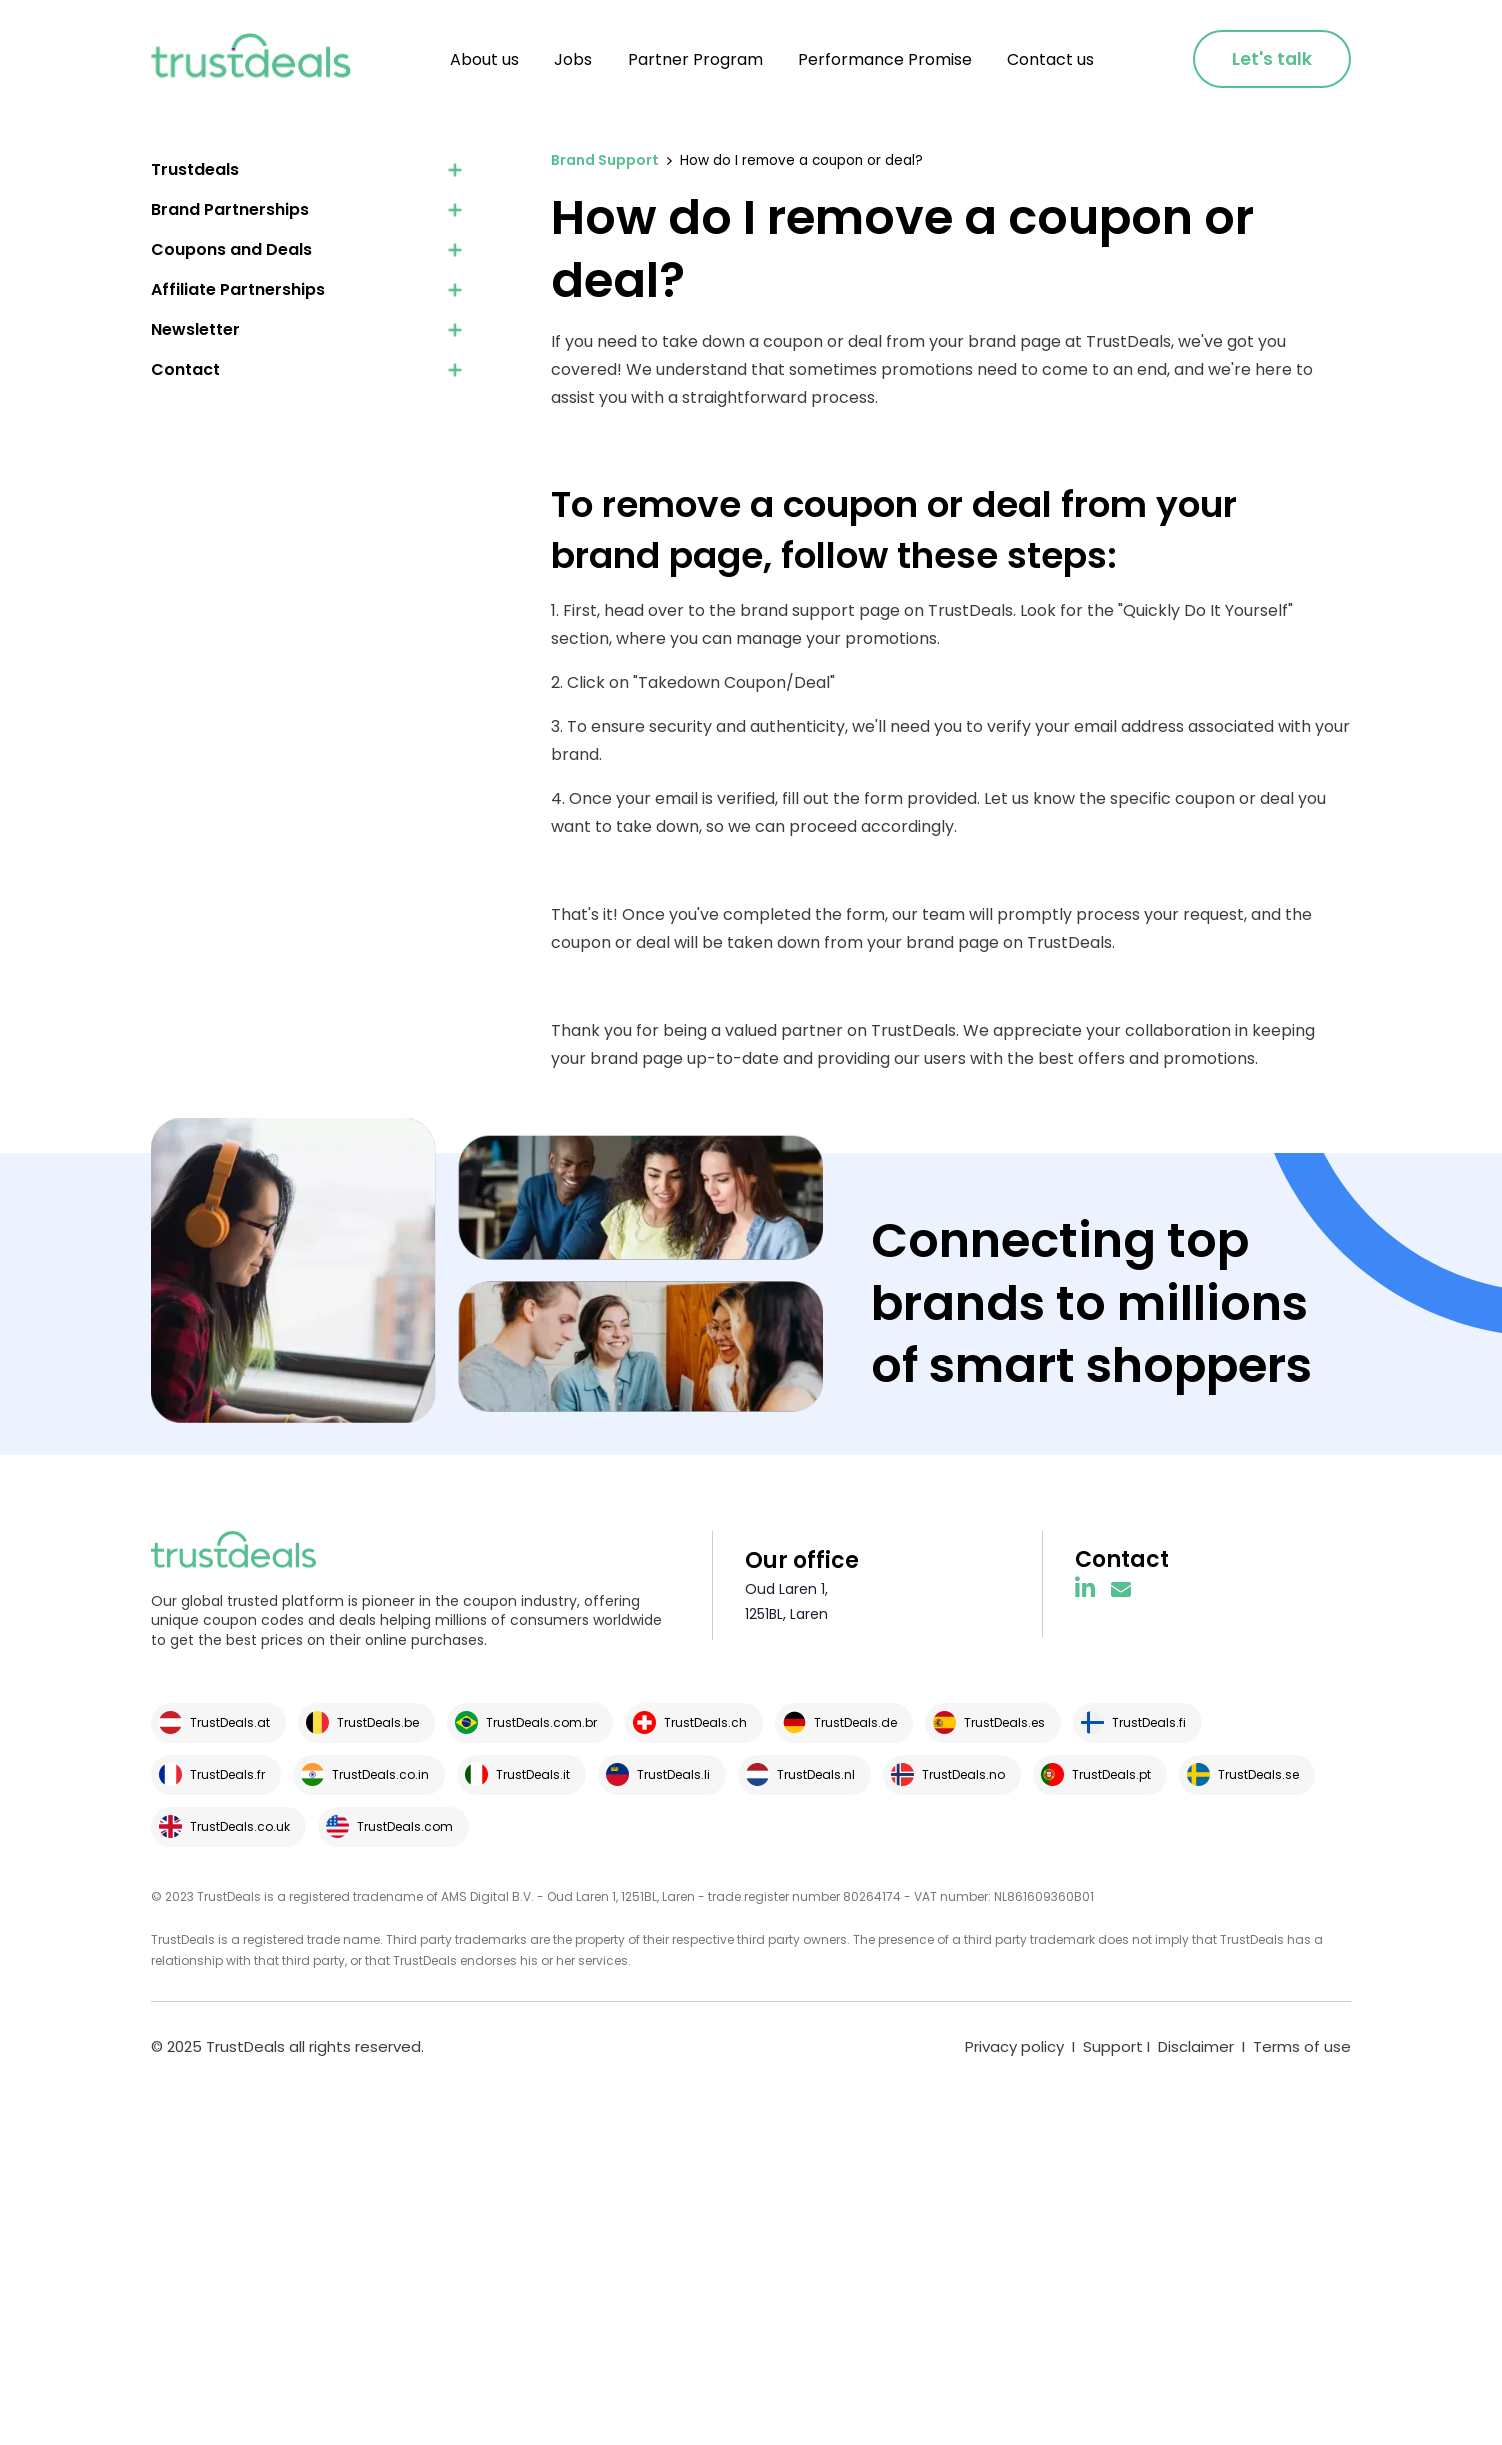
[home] (251, 59)
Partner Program (695, 59)
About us (484, 59)
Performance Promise (885, 59)
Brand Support (605, 160)
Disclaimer (1196, 2046)
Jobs (573, 59)
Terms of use (1302, 2046)
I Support (1105, 2046)
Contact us (1050, 59)
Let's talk (1272, 59)
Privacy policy (1014, 2046)
